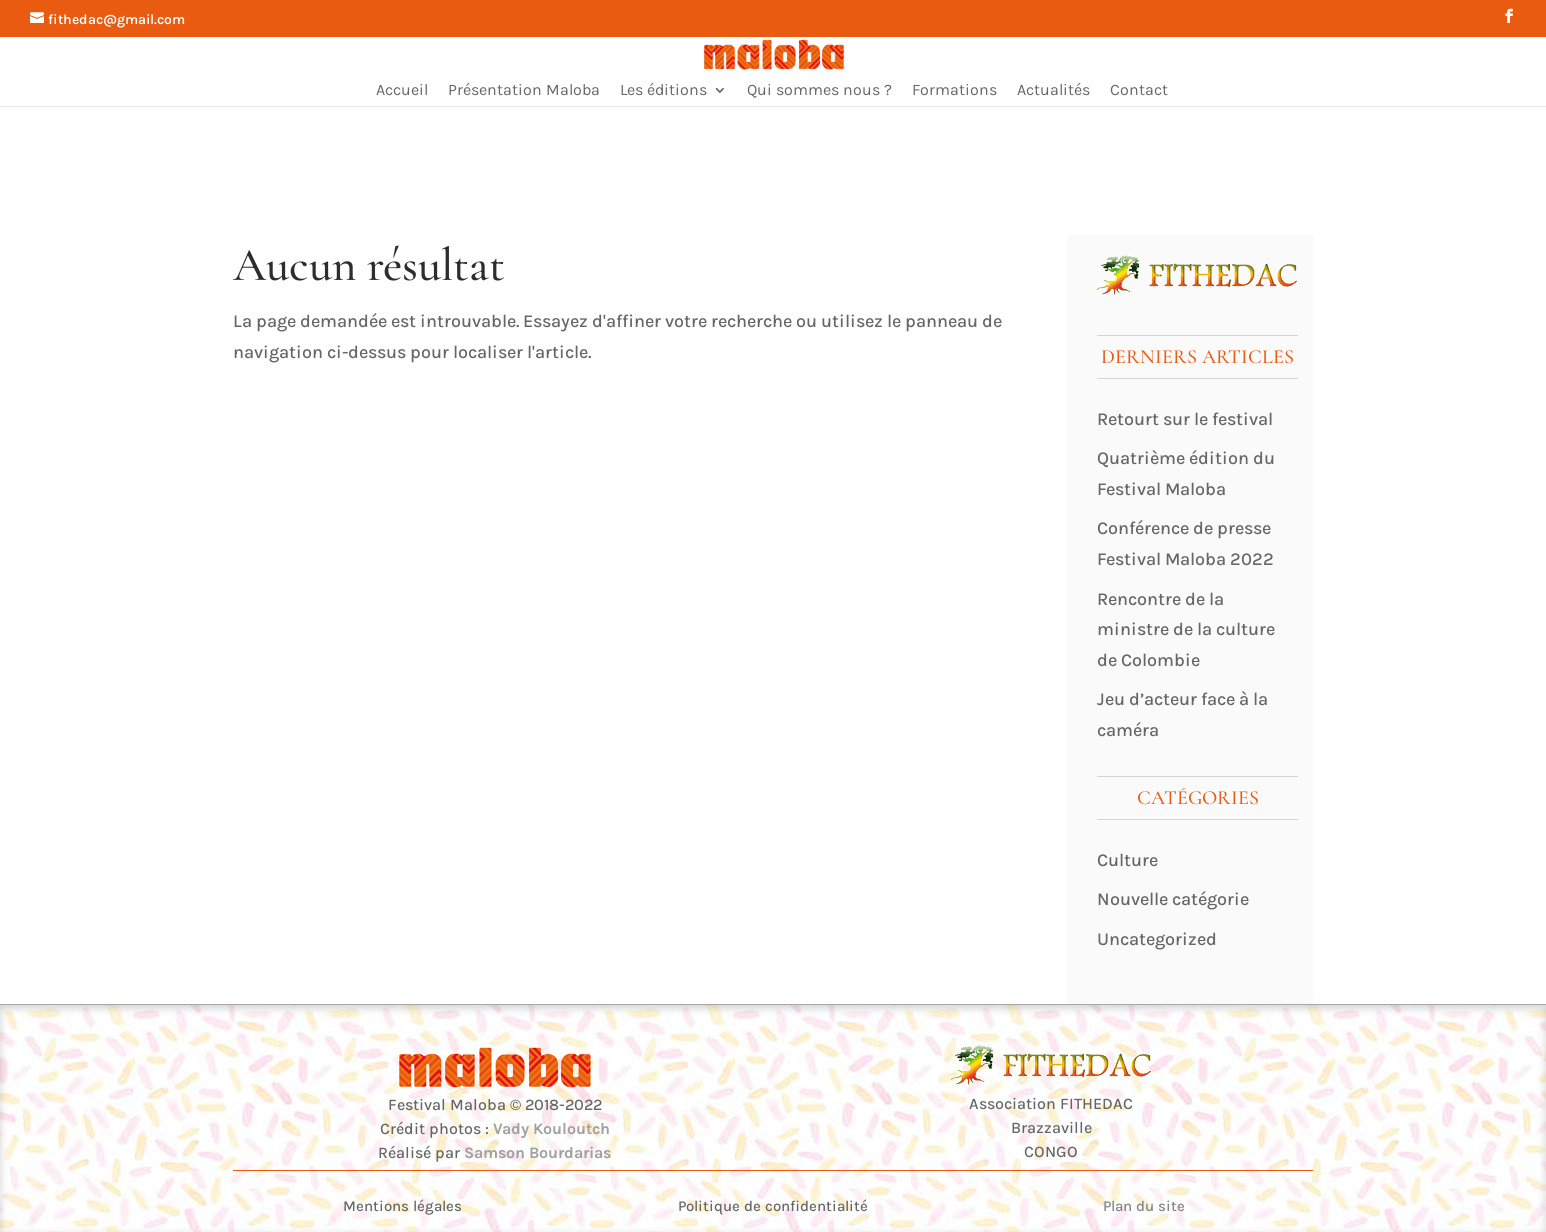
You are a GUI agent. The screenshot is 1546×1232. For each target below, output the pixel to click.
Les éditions (663, 91)
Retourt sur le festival (1185, 419)
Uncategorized (1157, 939)
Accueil (402, 91)
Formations (954, 91)
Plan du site (1144, 1206)
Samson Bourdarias (537, 1152)
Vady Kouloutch (551, 1128)
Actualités (1053, 91)
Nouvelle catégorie (1173, 899)
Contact (1139, 91)
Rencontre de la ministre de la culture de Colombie (1186, 629)
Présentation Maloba (524, 91)
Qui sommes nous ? (819, 91)
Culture (1127, 860)
